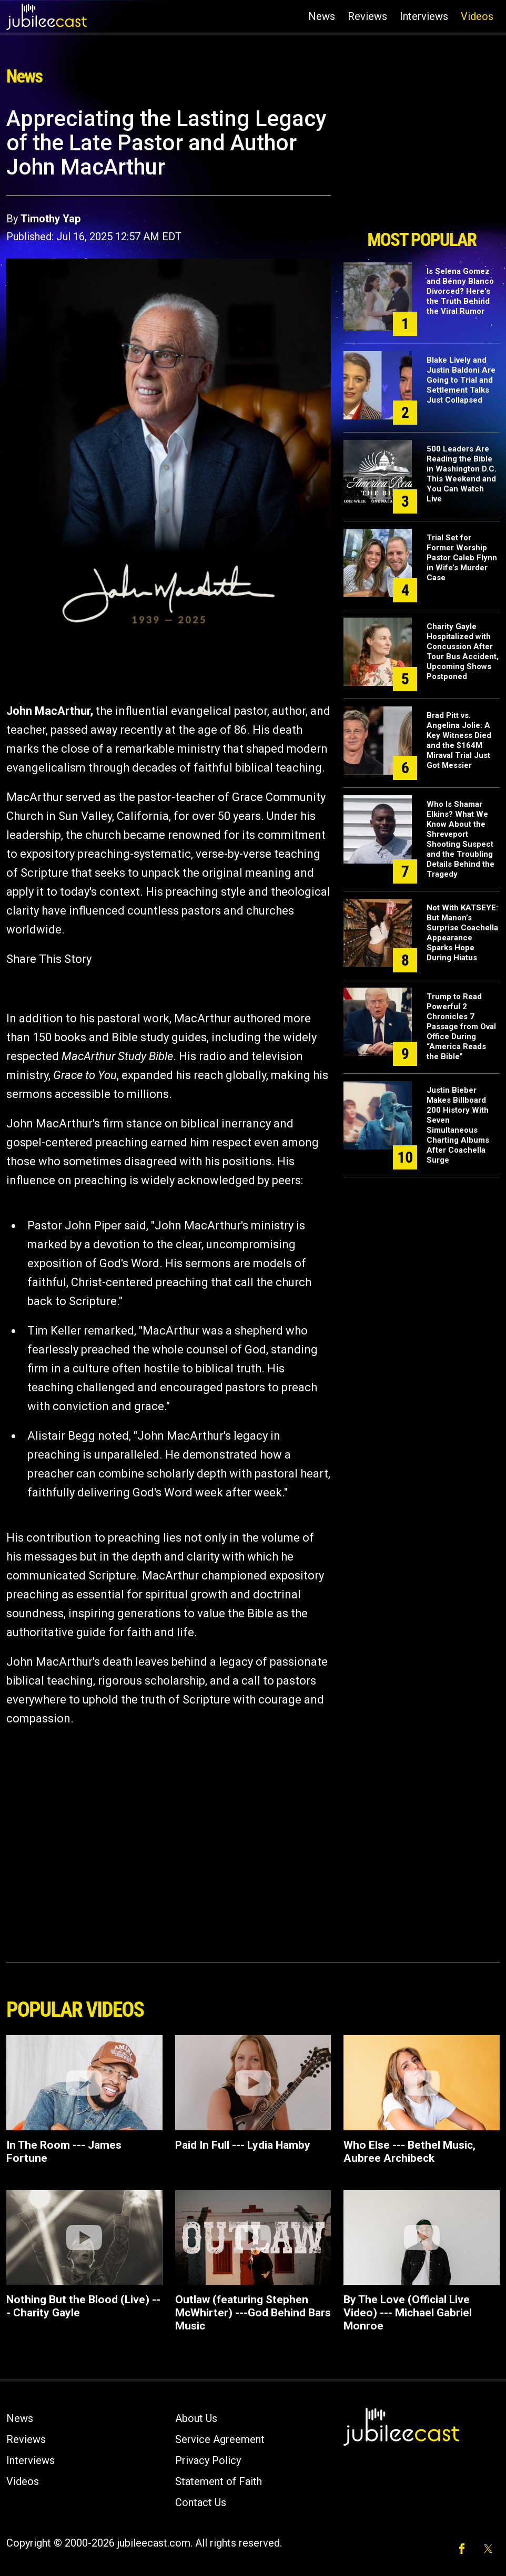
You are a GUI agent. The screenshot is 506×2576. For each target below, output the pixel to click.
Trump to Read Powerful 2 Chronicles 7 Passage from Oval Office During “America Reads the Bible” (461, 1026)
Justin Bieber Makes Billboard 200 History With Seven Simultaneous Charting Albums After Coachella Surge (458, 1125)
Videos (477, 16)
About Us (196, 2418)
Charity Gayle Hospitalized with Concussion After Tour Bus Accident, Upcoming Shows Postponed (463, 651)
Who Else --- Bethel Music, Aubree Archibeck (409, 2151)
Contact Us (200, 2502)
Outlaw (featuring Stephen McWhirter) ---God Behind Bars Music (253, 2312)
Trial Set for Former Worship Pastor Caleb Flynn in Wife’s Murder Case (462, 557)
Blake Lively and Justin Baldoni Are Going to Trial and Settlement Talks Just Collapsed (461, 380)
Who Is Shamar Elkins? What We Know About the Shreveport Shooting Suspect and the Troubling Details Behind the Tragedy (460, 839)
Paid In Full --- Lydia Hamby (242, 2145)
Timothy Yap (50, 218)
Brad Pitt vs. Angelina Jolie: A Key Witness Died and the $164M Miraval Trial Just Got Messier (459, 740)
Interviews (424, 16)
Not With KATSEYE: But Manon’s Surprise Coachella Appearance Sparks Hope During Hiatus (462, 932)
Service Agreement (220, 2439)
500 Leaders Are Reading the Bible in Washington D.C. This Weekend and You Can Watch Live (462, 474)
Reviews (367, 16)
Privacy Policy (208, 2460)
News (321, 16)
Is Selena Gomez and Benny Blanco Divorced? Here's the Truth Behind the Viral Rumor (460, 291)
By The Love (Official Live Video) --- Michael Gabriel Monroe (407, 2312)
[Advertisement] (422, 164)
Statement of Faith (218, 2481)
